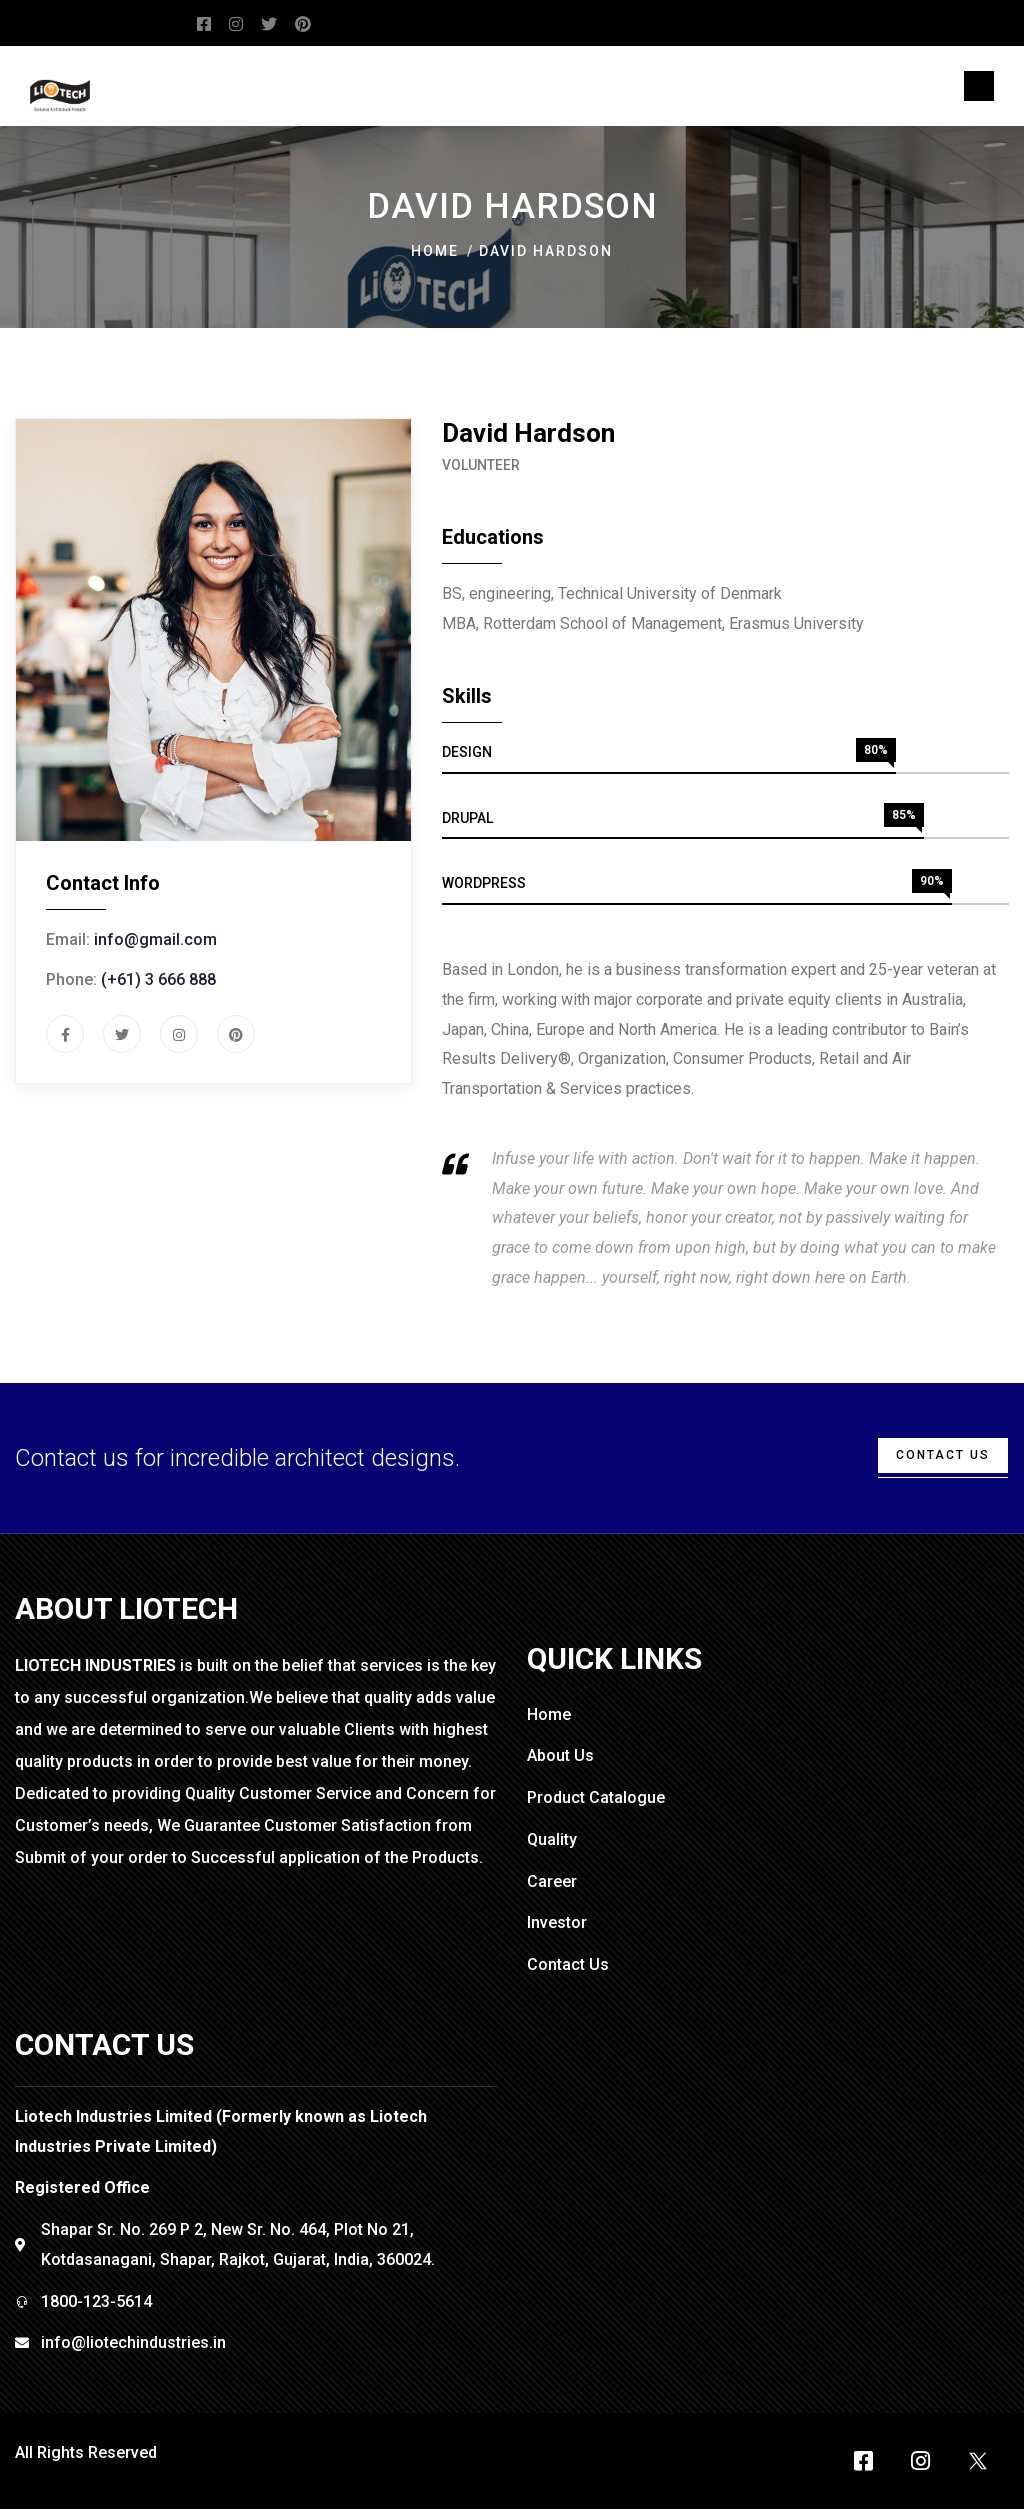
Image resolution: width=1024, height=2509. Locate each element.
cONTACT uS (943, 1455)
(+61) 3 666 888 (158, 979)
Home (435, 251)
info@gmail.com (155, 939)
